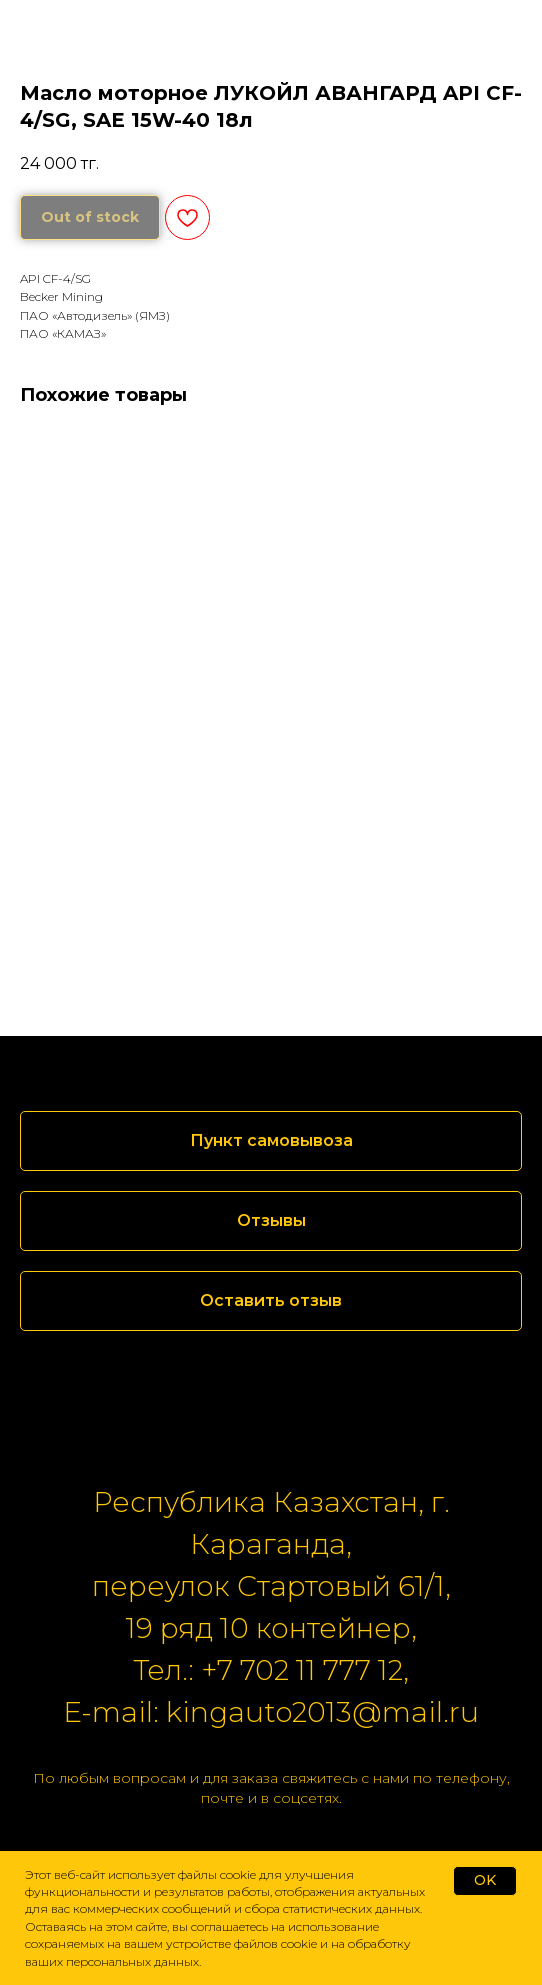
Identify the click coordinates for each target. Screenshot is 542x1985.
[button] (271, 1221)
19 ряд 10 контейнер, (271, 1628)
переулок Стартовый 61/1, (271, 1586)
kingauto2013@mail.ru (322, 1712)
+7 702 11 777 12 (302, 1670)
